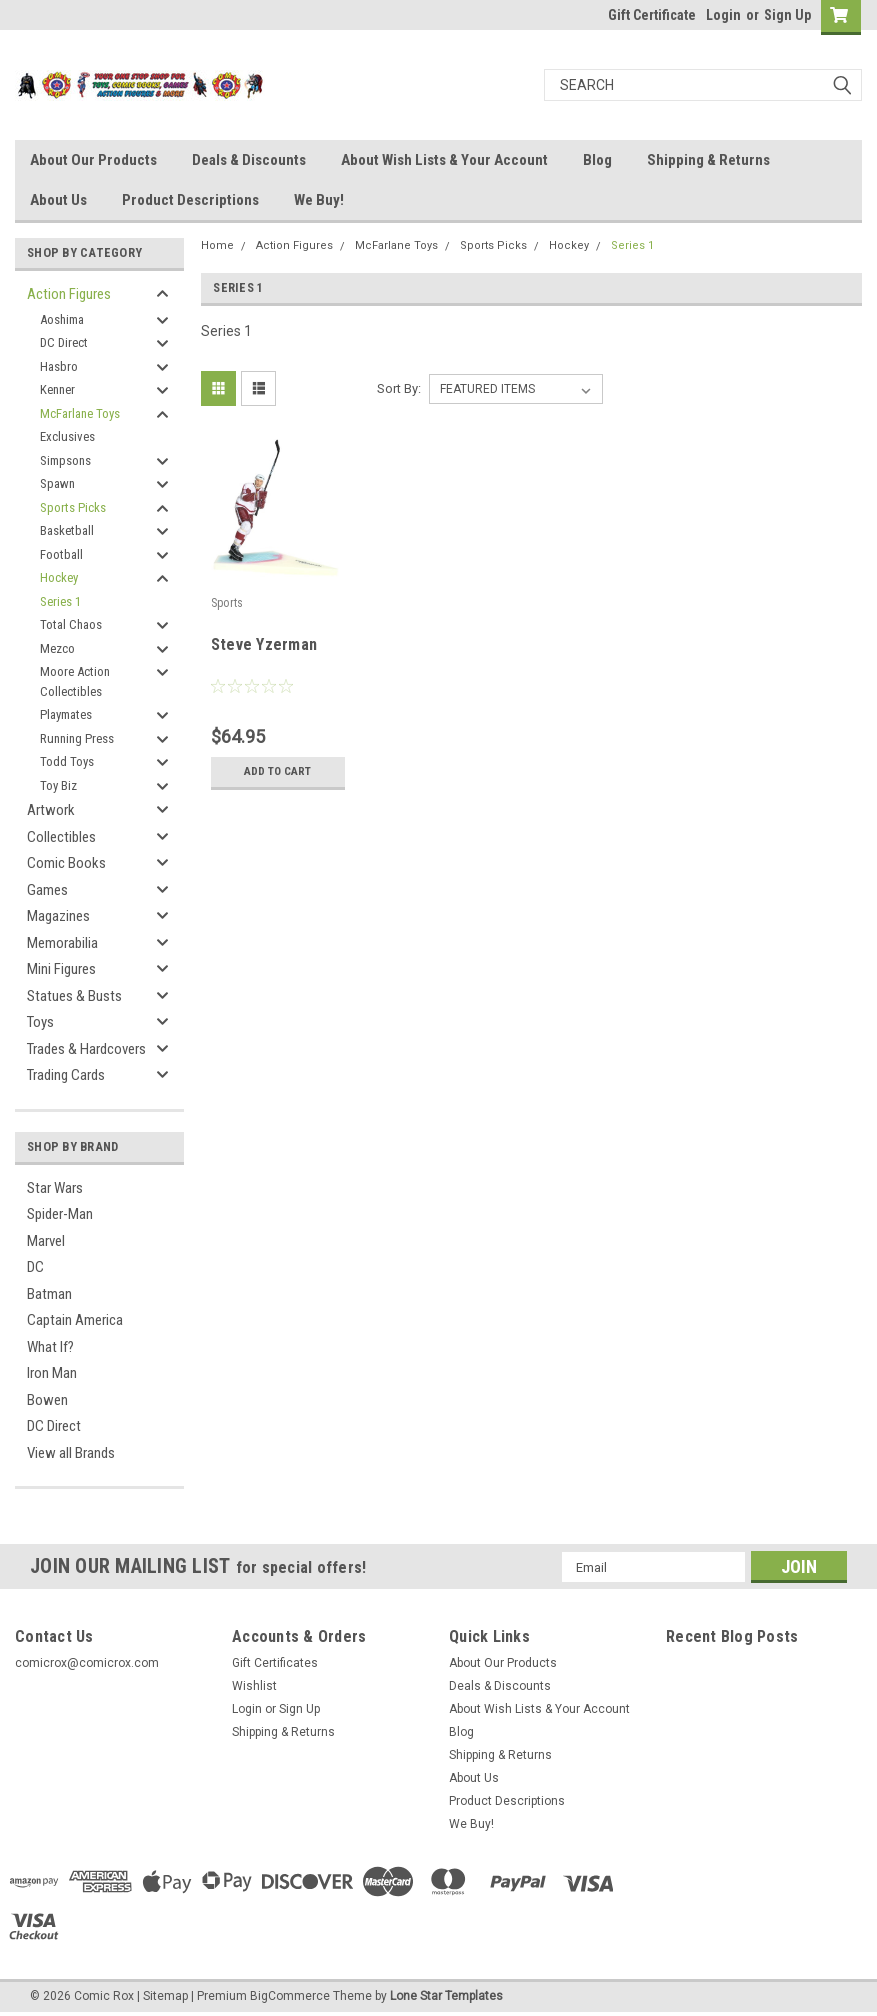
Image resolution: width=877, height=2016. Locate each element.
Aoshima (62, 319)
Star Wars (55, 1188)
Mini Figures (61, 969)
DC (35, 1267)
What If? (50, 1347)
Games (47, 890)
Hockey (59, 577)
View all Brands (71, 1453)
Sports (227, 603)
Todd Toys (67, 761)
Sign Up (787, 15)
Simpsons (65, 460)
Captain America (75, 1320)
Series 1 (60, 601)
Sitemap (165, 1996)
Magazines (58, 916)
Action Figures (69, 294)
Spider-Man (60, 1214)
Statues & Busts (74, 996)
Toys (40, 1022)
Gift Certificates (275, 1663)
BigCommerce (290, 1996)
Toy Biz (58, 785)
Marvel (46, 1241)
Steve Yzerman (264, 644)
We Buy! (319, 200)
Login (723, 15)
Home (217, 245)
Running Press (77, 738)
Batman (49, 1294)
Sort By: (399, 388)
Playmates (66, 714)
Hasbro (59, 366)
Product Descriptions (190, 200)
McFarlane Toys (80, 413)
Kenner (57, 389)
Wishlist (254, 1686)
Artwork (51, 810)
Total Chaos (71, 624)
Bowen (47, 1400)
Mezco (57, 648)
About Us (58, 200)
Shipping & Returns (708, 160)
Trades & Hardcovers (86, 1049)
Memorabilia (62, 943)
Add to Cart (277, 772)
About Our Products (93, 160)
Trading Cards (66, 1075)
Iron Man (52, 1373)
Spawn (57, 483)
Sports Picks (73, 507)
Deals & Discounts (249, 160)
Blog (597, 160)
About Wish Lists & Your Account (444, 160)
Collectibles (61, 837)
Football (61, 554)
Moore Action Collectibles (75, 681)
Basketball (67, 530)
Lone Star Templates (446, 1996)
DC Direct (64, 342)
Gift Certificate (652, 15)
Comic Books (66, 863)
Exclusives (67, 436)
